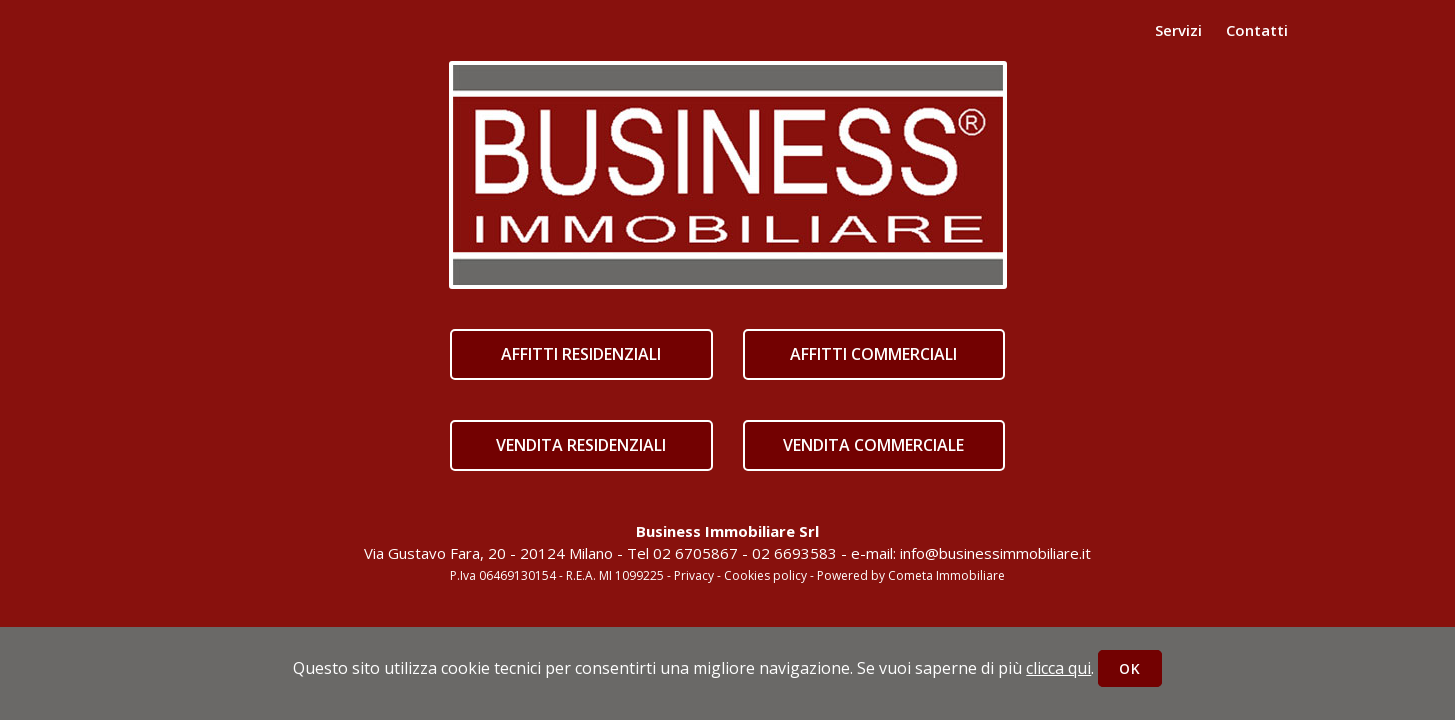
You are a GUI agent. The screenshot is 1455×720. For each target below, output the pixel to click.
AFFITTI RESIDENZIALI (581, 354)
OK (1129, 668)
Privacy (694, 575)
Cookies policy (765, 575)
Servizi (1178, 30)
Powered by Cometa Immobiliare (911, 575)
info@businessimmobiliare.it (995, 553)
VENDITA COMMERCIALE (873, 445)
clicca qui (1058, 668)
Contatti (1257, 30)
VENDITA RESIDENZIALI (581, 445)
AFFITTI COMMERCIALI (873, 354)
